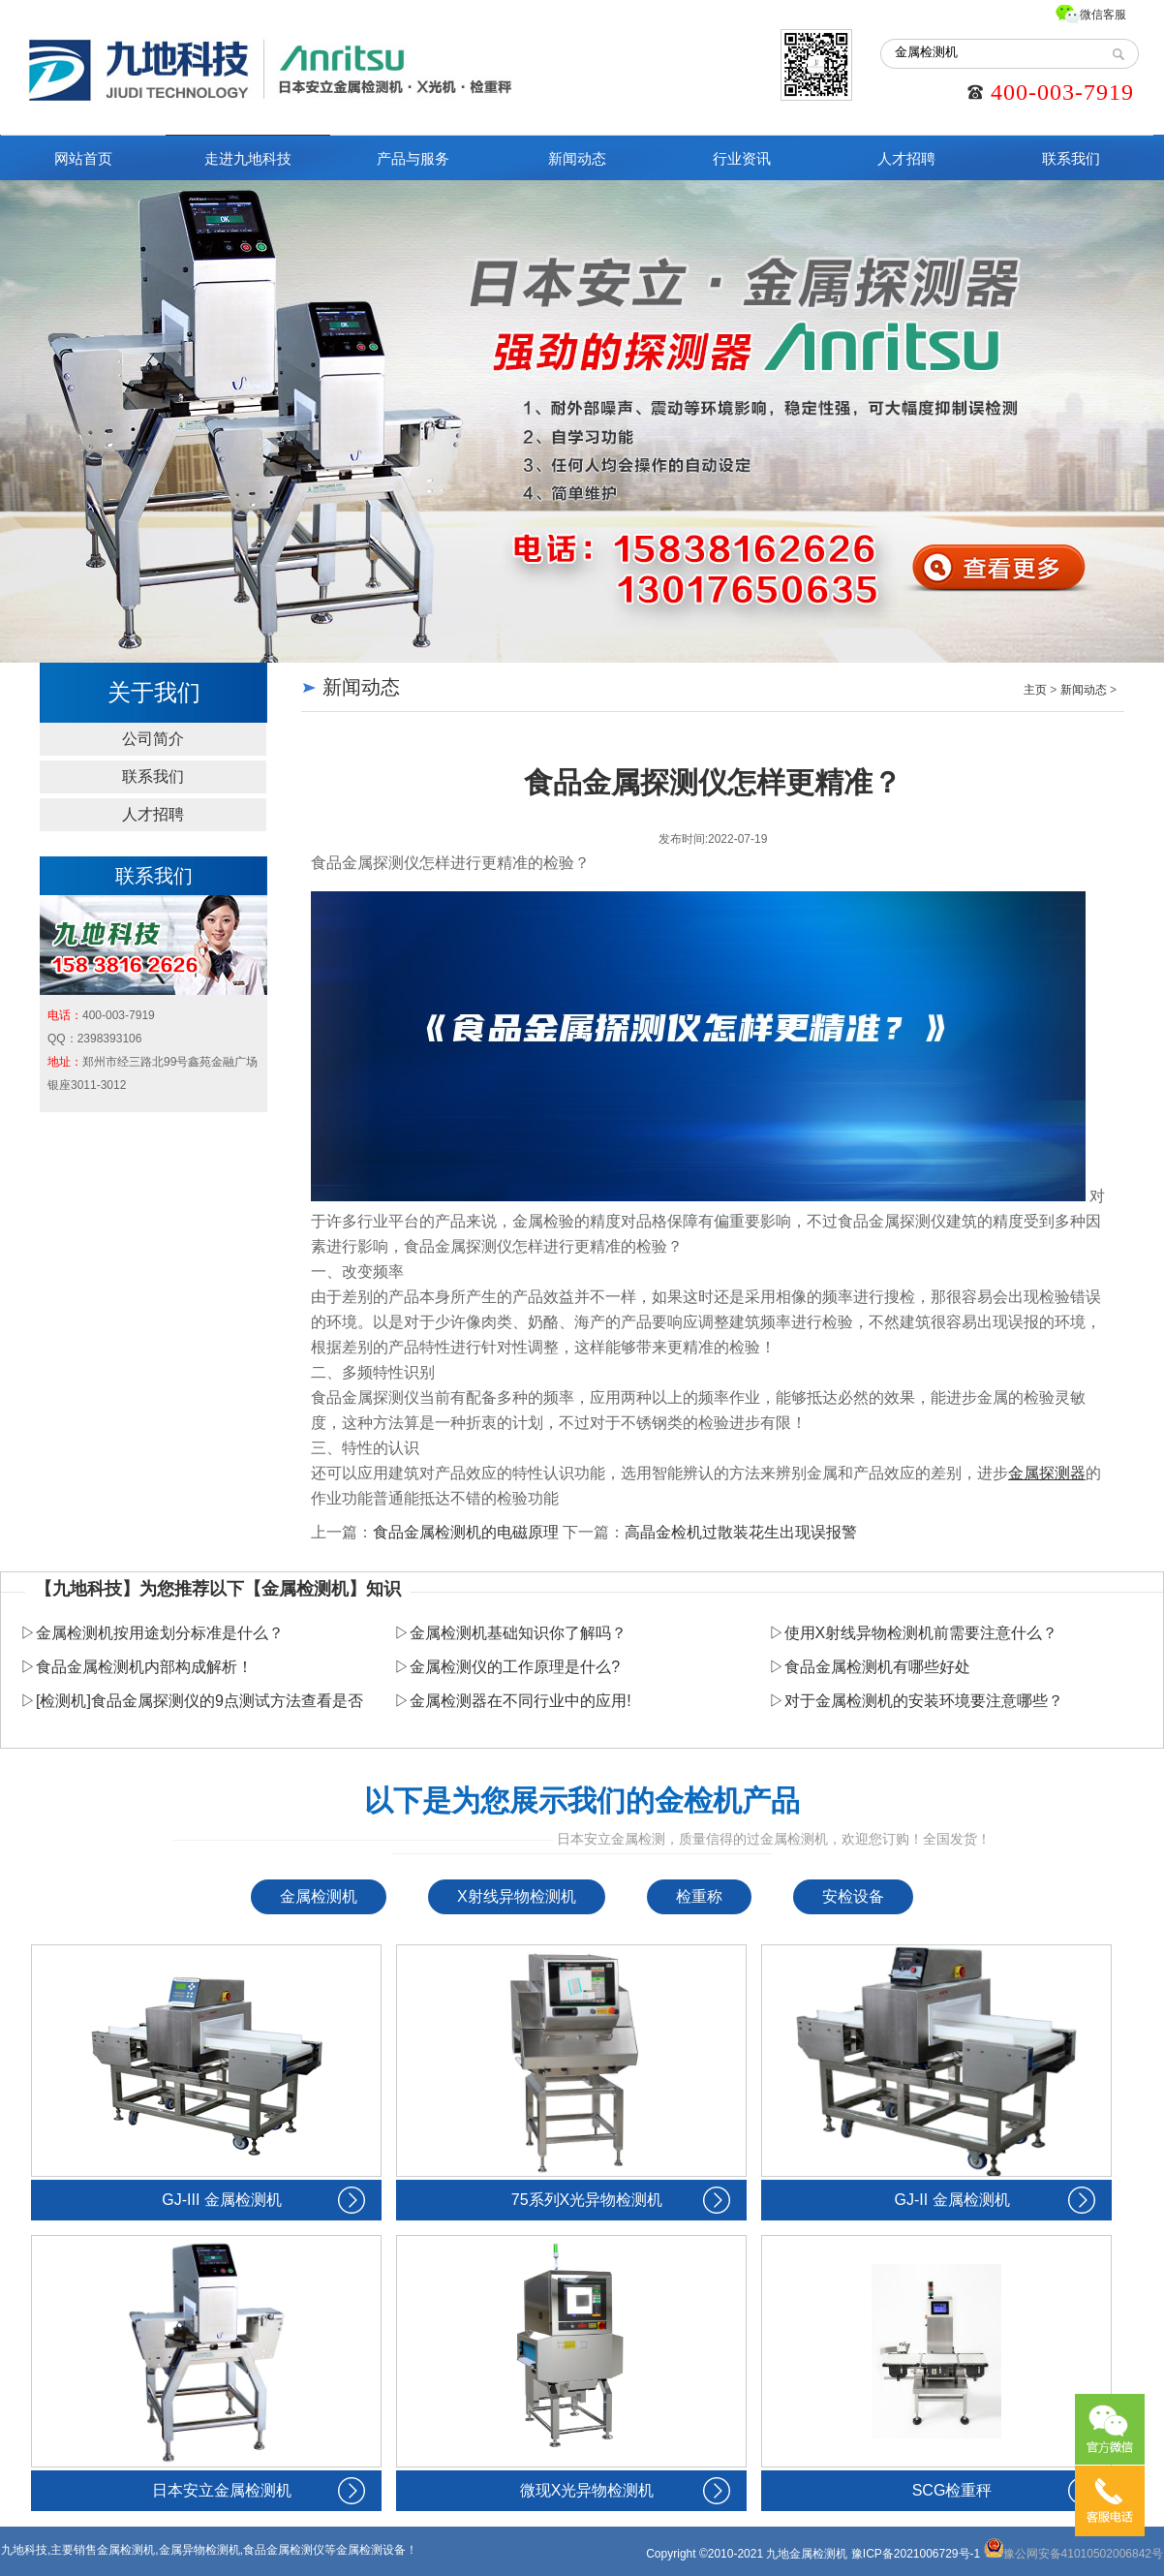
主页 (1035, 690)
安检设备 (853, 1896)
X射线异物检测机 (516, 1896)
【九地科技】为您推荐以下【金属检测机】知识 (218, 1588)
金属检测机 (318, 1896)
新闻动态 (577, 158)
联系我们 (1071, 158)
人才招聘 (906, 158)
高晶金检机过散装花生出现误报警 (741, 1532)
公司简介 (153, 738)
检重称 (699, 1896)
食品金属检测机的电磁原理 (466, 1532)
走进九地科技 (247, 158)
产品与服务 (413, 158)
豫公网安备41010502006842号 (1073, 2553)
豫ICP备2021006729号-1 (915, 2553)
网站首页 (83, 158)
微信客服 (1103, 14)
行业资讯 (742, 158)
